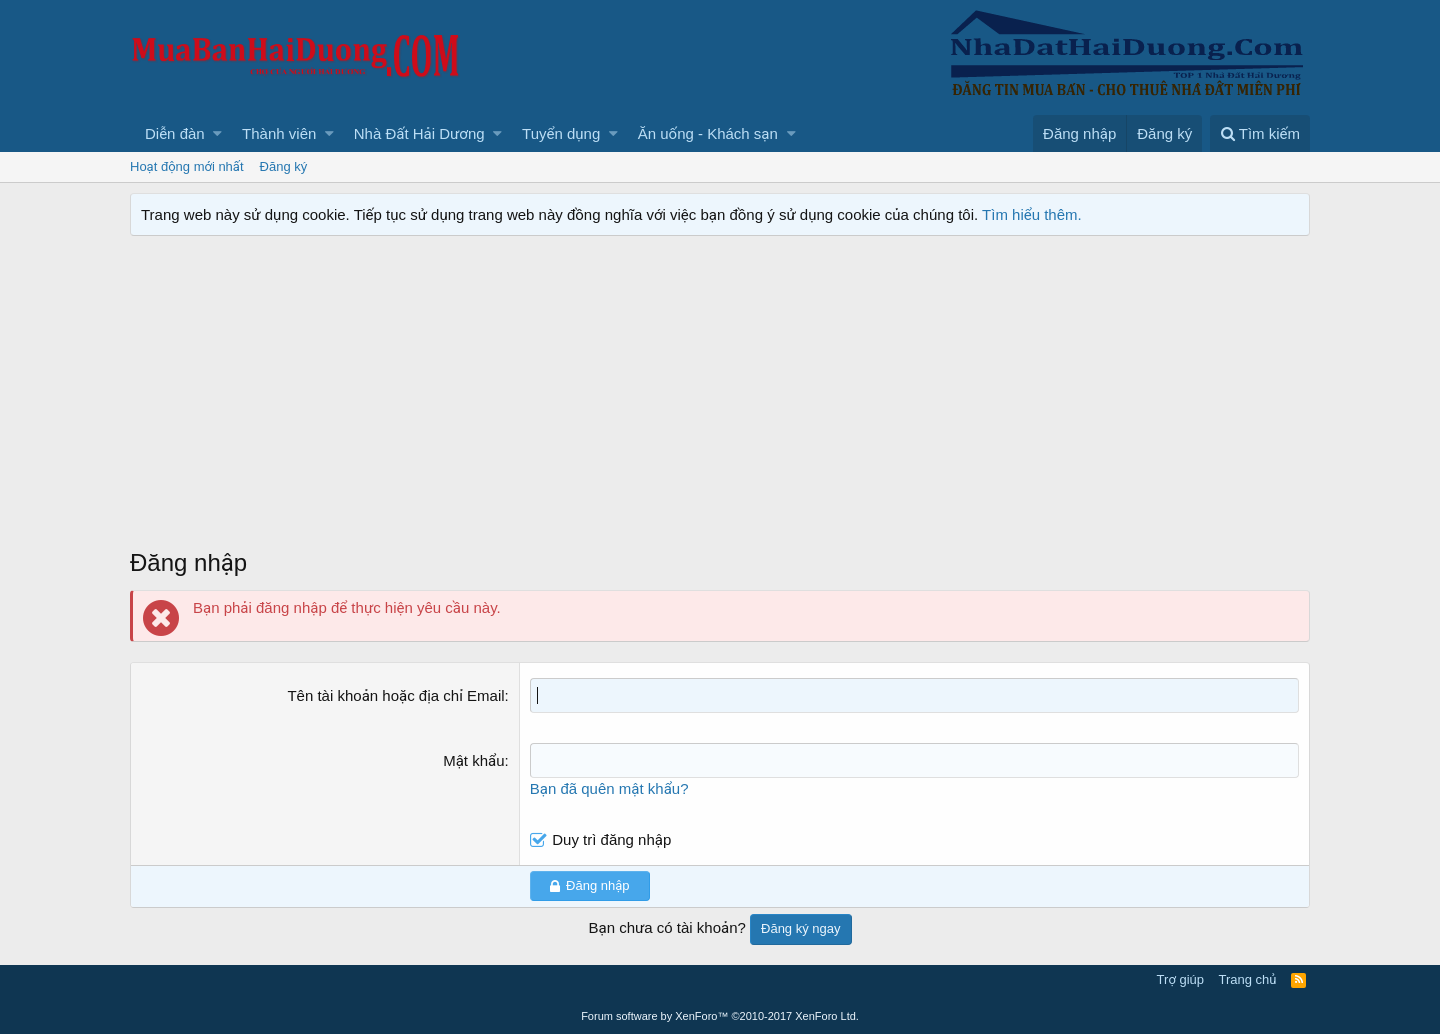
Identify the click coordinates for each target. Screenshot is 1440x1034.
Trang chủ (1248, 979)
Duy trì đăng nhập (611, 839)
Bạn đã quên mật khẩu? (609, 788)
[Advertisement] (720, 396)
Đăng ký (284, 166)
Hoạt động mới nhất (187, 166)
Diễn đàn (175, 133)
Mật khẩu (473, 760)
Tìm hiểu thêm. (1032, 214)
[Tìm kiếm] (1260, 133)
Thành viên (279, 133)
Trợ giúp (1180, 979)
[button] (217, 133)
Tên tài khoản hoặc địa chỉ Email (395, 695)
